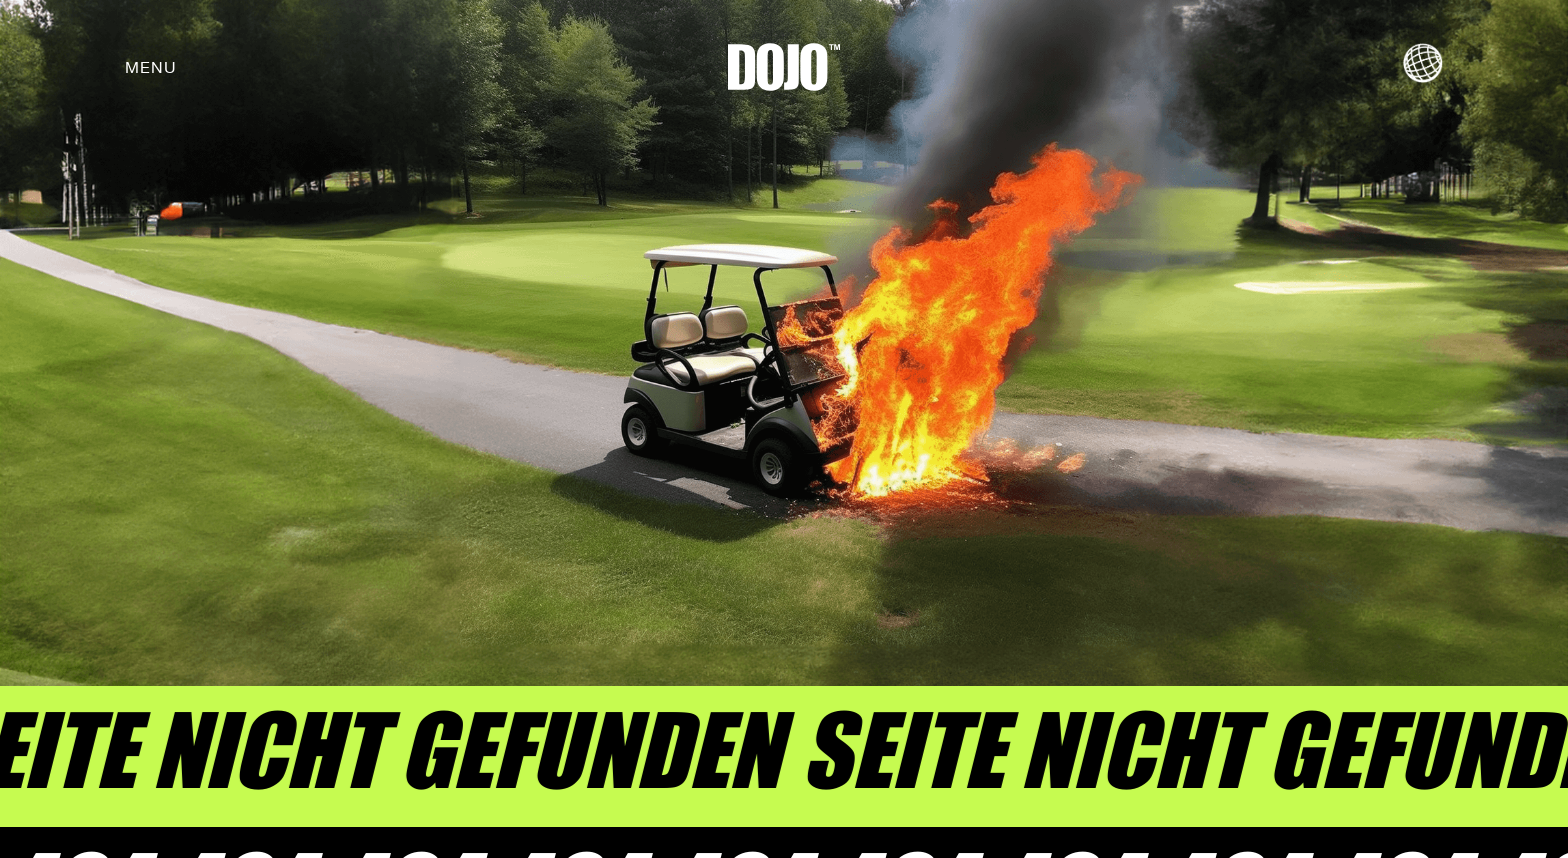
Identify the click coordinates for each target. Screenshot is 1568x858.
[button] (151, 67)
